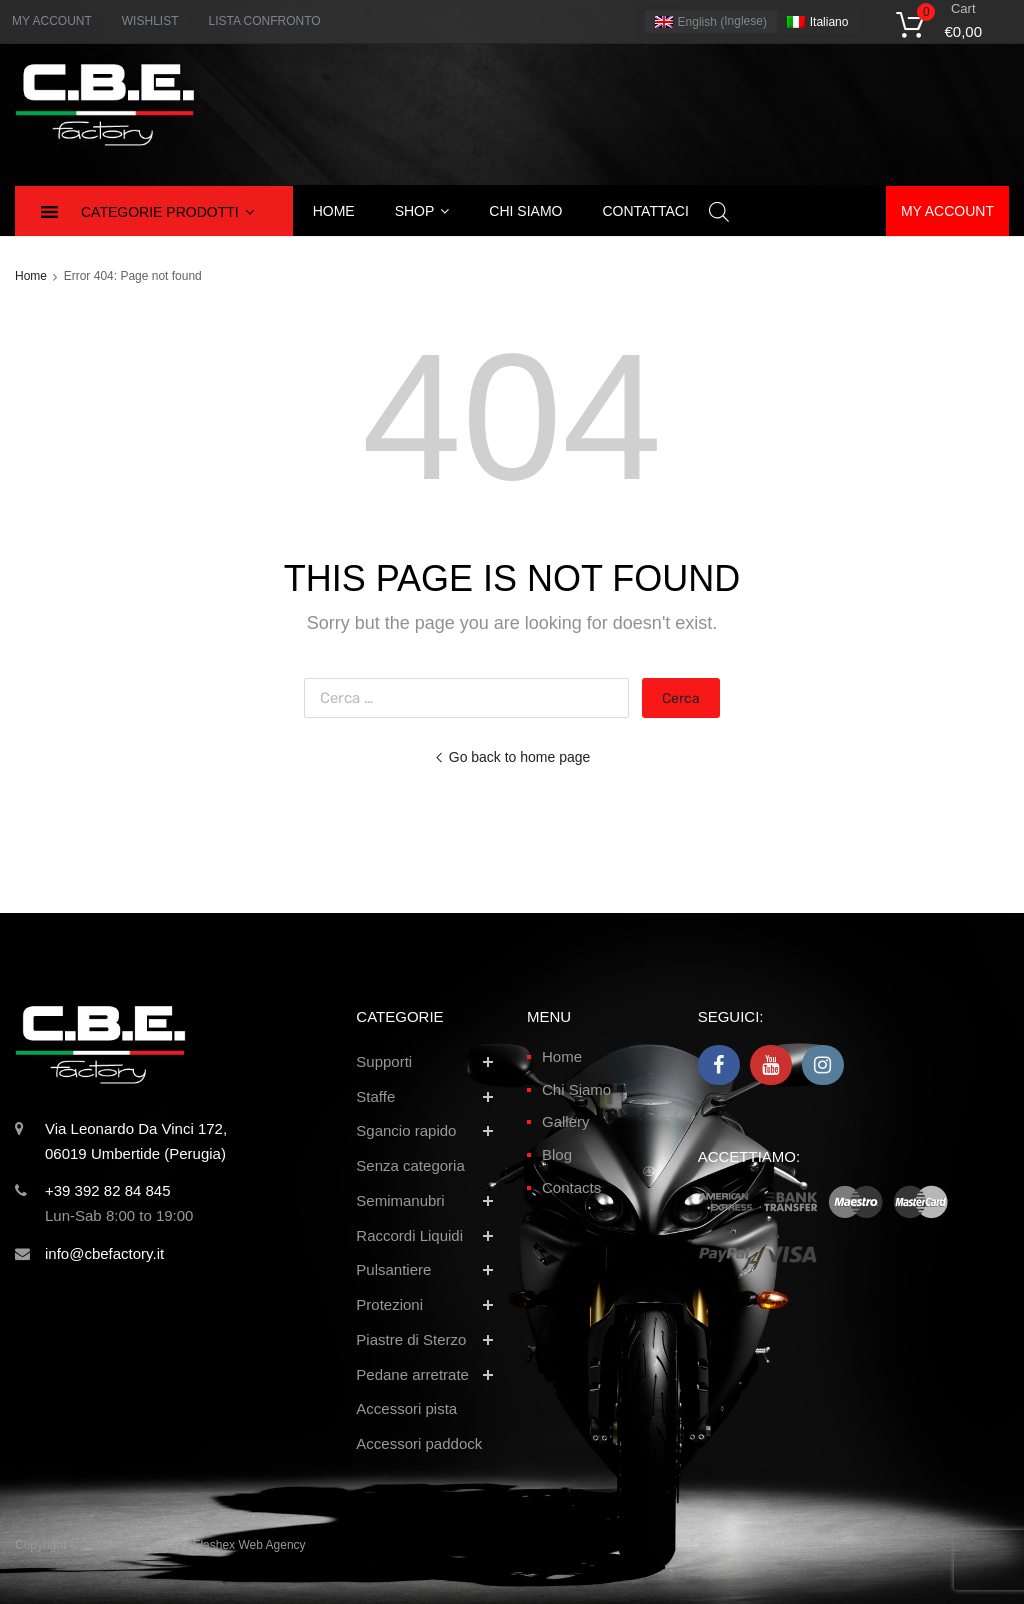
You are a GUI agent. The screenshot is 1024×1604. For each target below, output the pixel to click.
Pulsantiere (393, 1269)
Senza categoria (410, 1165)
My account (947, 211)
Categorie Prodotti (167, 212)
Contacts (571, 1187)
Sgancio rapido (406, 1130)
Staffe (375, 1096)
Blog (557, 1154)
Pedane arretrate (412, 1374)
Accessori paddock (419, 1443)
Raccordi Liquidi (409, 1235)
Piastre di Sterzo (411, 1339)
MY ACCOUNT (52, 21)
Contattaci (645, 211)
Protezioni (389, 1304)
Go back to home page (512, 757)
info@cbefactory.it (104, 1253)
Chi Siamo (576, 1089)
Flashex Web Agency (249, 1545)
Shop (422, 211)
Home (334, 211)
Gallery (566, 1121)
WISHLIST (150, 21)
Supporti (384, 1061)
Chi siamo (525, 211)
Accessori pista (406, 1408)
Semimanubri (400, 1200)
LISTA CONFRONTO (264, 21)
